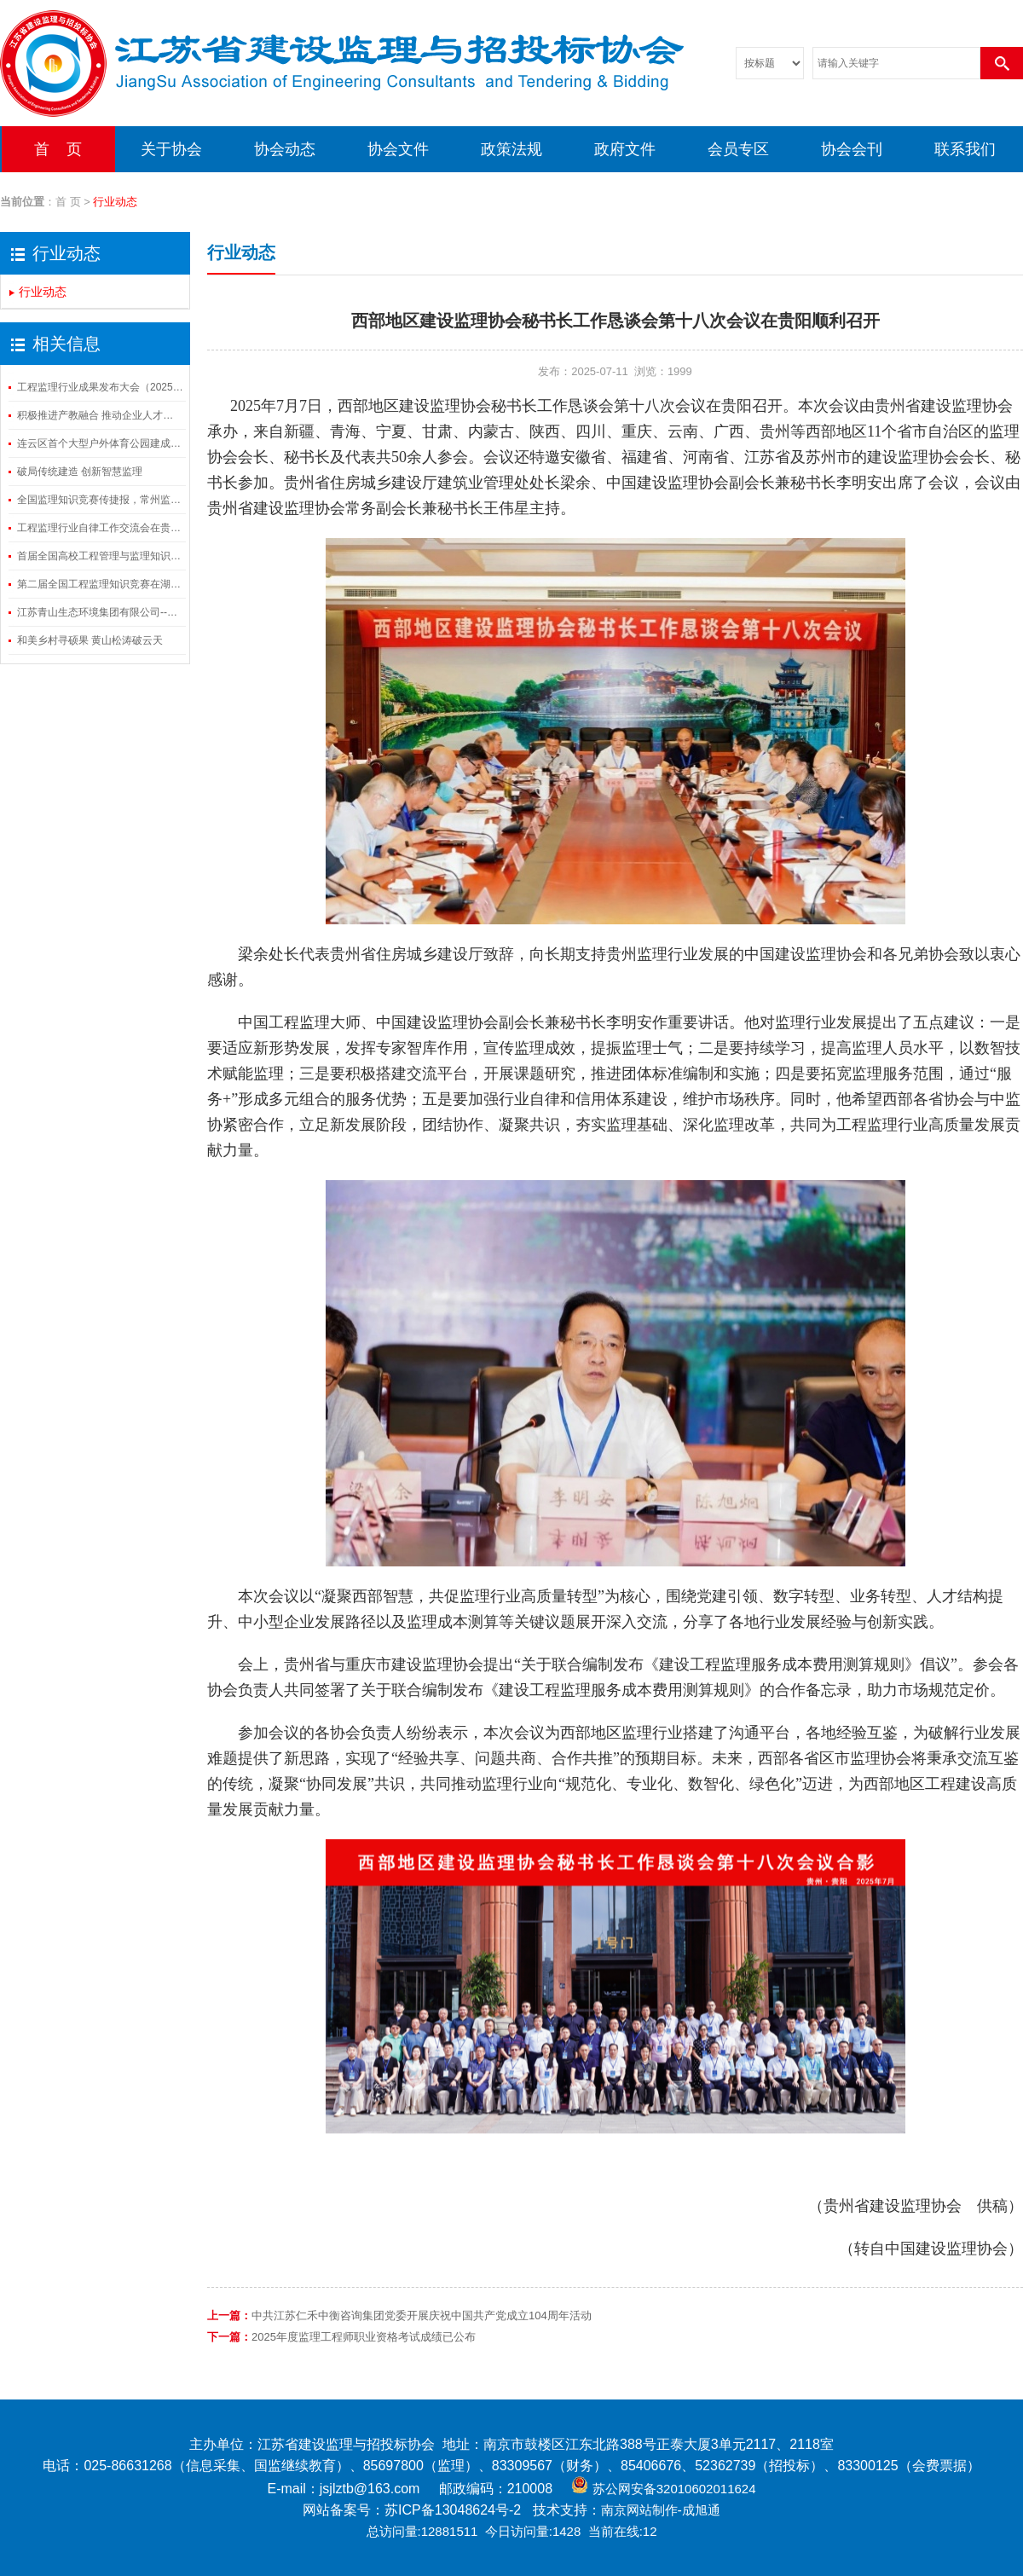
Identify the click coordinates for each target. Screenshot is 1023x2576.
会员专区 (738, 149)
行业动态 (42, 291)
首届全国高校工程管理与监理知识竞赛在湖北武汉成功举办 (100, 556)
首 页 (58, 149)
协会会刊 (851, 149)
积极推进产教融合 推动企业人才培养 (100, 415)
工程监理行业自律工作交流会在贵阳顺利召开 (100, 528)
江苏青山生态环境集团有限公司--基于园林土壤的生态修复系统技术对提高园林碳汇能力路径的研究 (100, 612)
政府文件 (625, 149)
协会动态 (284, 149)
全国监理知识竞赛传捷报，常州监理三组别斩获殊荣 (100, 500)
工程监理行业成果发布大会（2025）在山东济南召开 (100, 387)
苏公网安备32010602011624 (674, 2488)
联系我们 (965, 149)
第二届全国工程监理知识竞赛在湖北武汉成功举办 (100, 584)
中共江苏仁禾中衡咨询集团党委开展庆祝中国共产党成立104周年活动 (421, 2315)
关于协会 (171, 149)
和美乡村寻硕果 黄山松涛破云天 (90, 640)
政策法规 (511, 149)
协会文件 (398, 149)
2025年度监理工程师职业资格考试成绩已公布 (363, 2336)
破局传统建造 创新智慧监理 (79, 472)
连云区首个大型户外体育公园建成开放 (100, 443)
